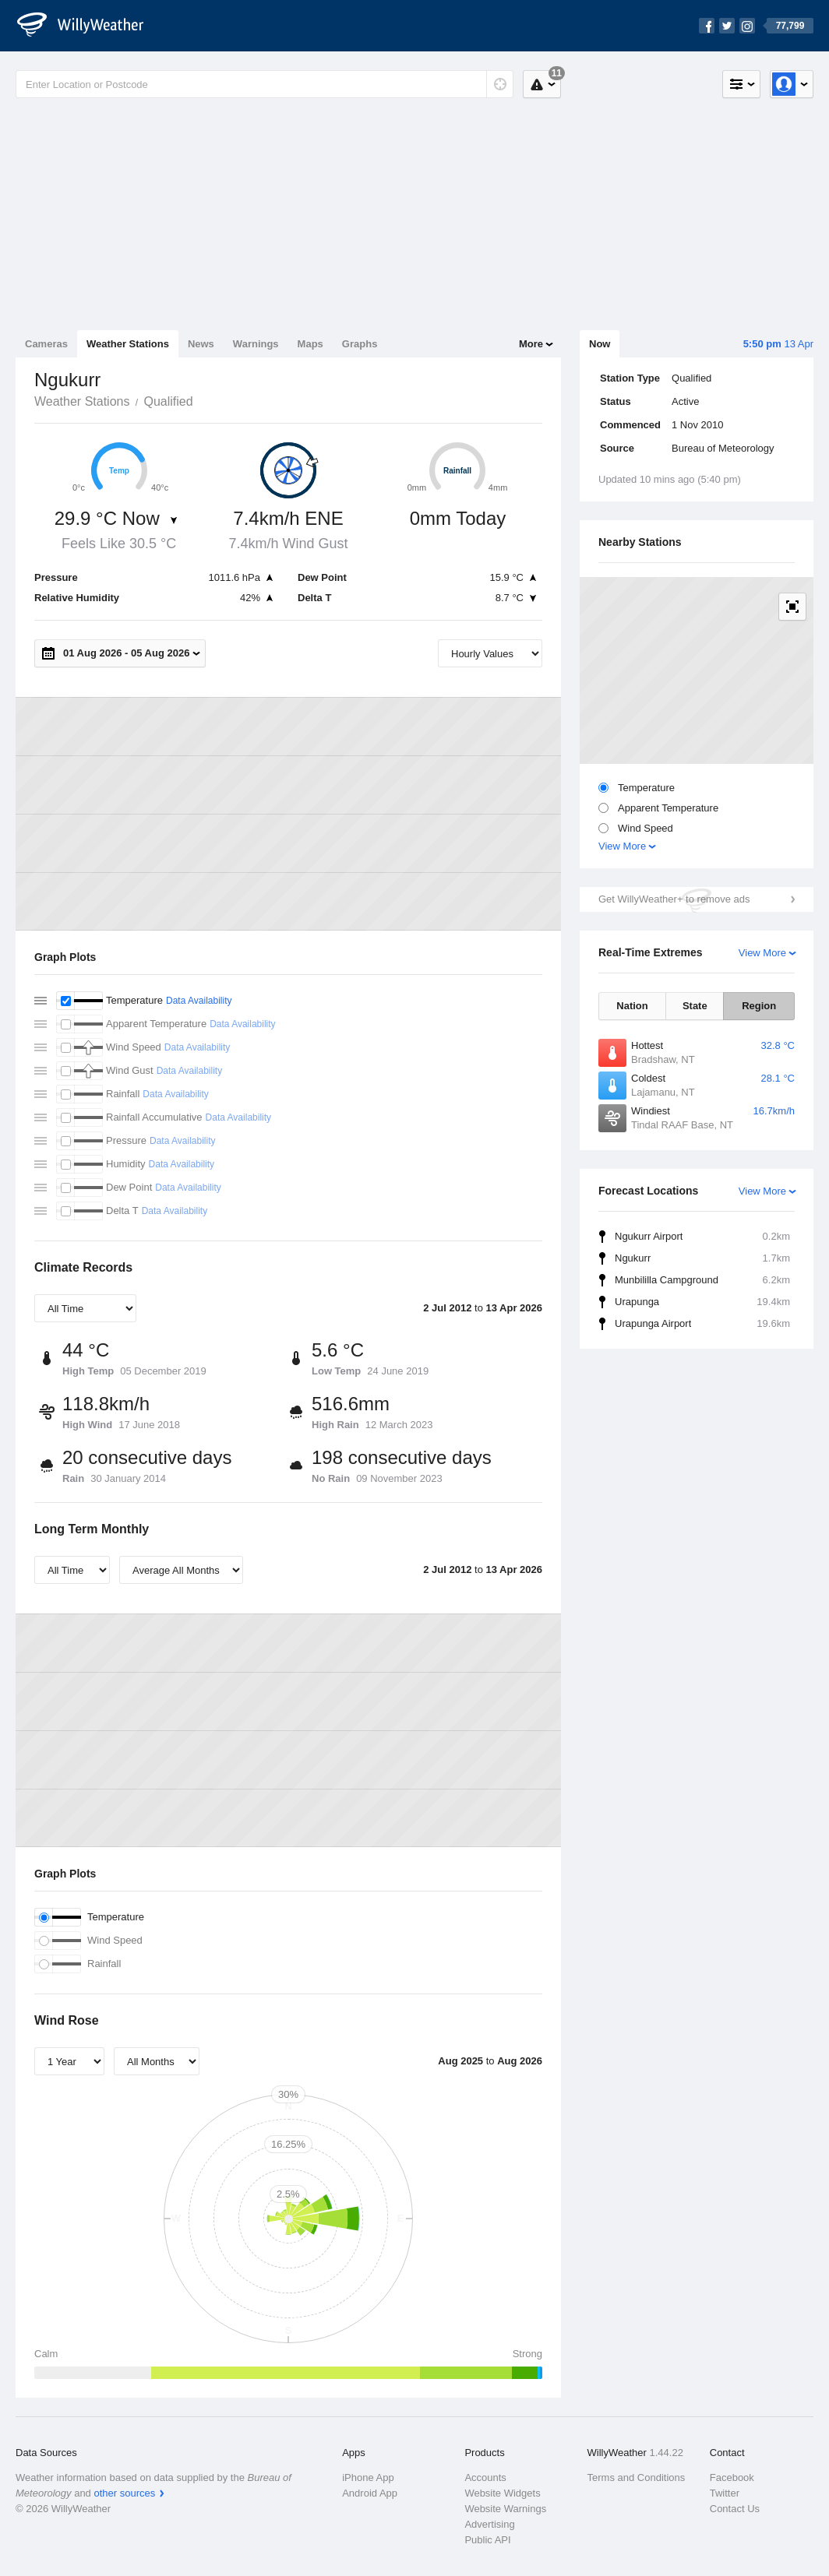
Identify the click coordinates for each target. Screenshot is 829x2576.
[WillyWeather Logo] (89, 25)
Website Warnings (505, 2508)
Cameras (46, 344)
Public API (487, 2540)
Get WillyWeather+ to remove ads (674, 899)
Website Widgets (502, 2493)
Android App (369, 2493)
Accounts (485, 2477)
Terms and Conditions (636, 2477)
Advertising (489, 2524)
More (531, 344)
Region (759, 1006)
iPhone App (368, 2477)
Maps (310, 344)
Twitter (724, 2493)
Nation (631, 1006)
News (201, 344)
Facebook (732, 2477)
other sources (124, 2493)
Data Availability (199, 1000)
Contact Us (735, 2508)
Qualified (167, 401)
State (695, 1006)
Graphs (360, 344)
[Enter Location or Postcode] (264, 84)
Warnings (256, 344)
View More (622, 846)
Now (599, 344)
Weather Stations (127, 344)
